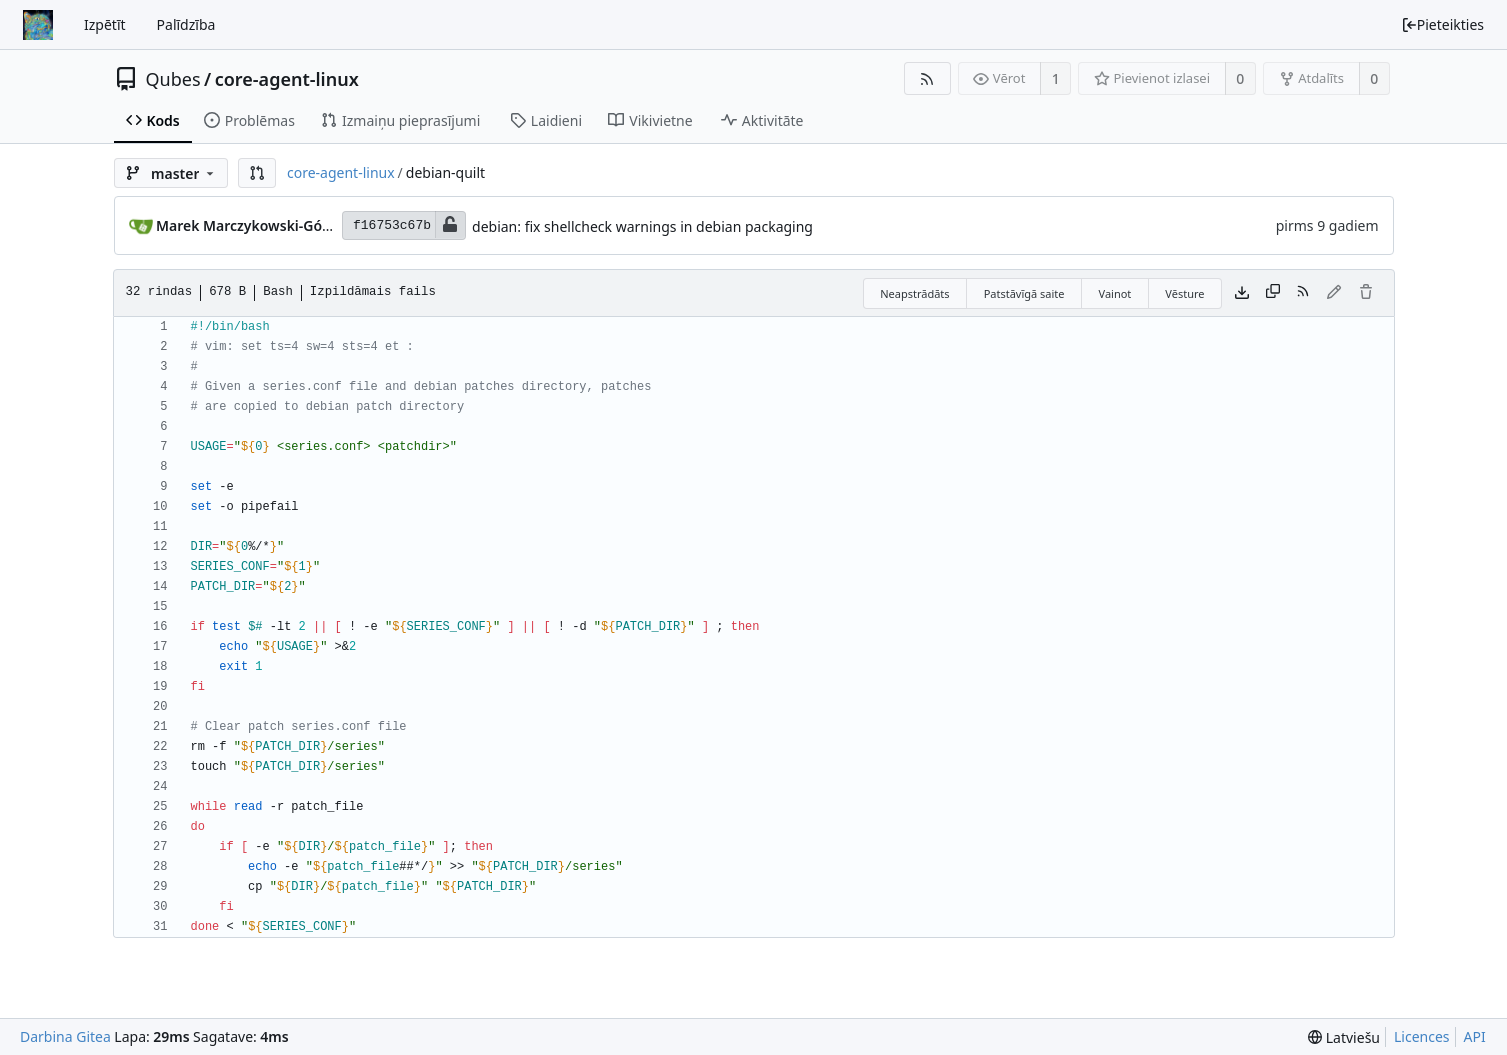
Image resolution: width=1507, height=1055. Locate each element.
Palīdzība (186, 24)
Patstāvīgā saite (1024, 293)
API (1475, 1036)
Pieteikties (1442, 24)
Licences (1422, 1036)
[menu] (1344, 1037)
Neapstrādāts (914, 293)
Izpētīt (105, 24)
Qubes (173, 79)
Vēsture (1184, 293)
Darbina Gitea (65, 1036)
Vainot (1115, 293)
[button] (257, 173)
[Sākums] (38, 25)
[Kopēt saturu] (1273, 293)
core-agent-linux (287, 79)
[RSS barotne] (927, 78)
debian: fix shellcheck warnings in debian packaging (642, 226)
